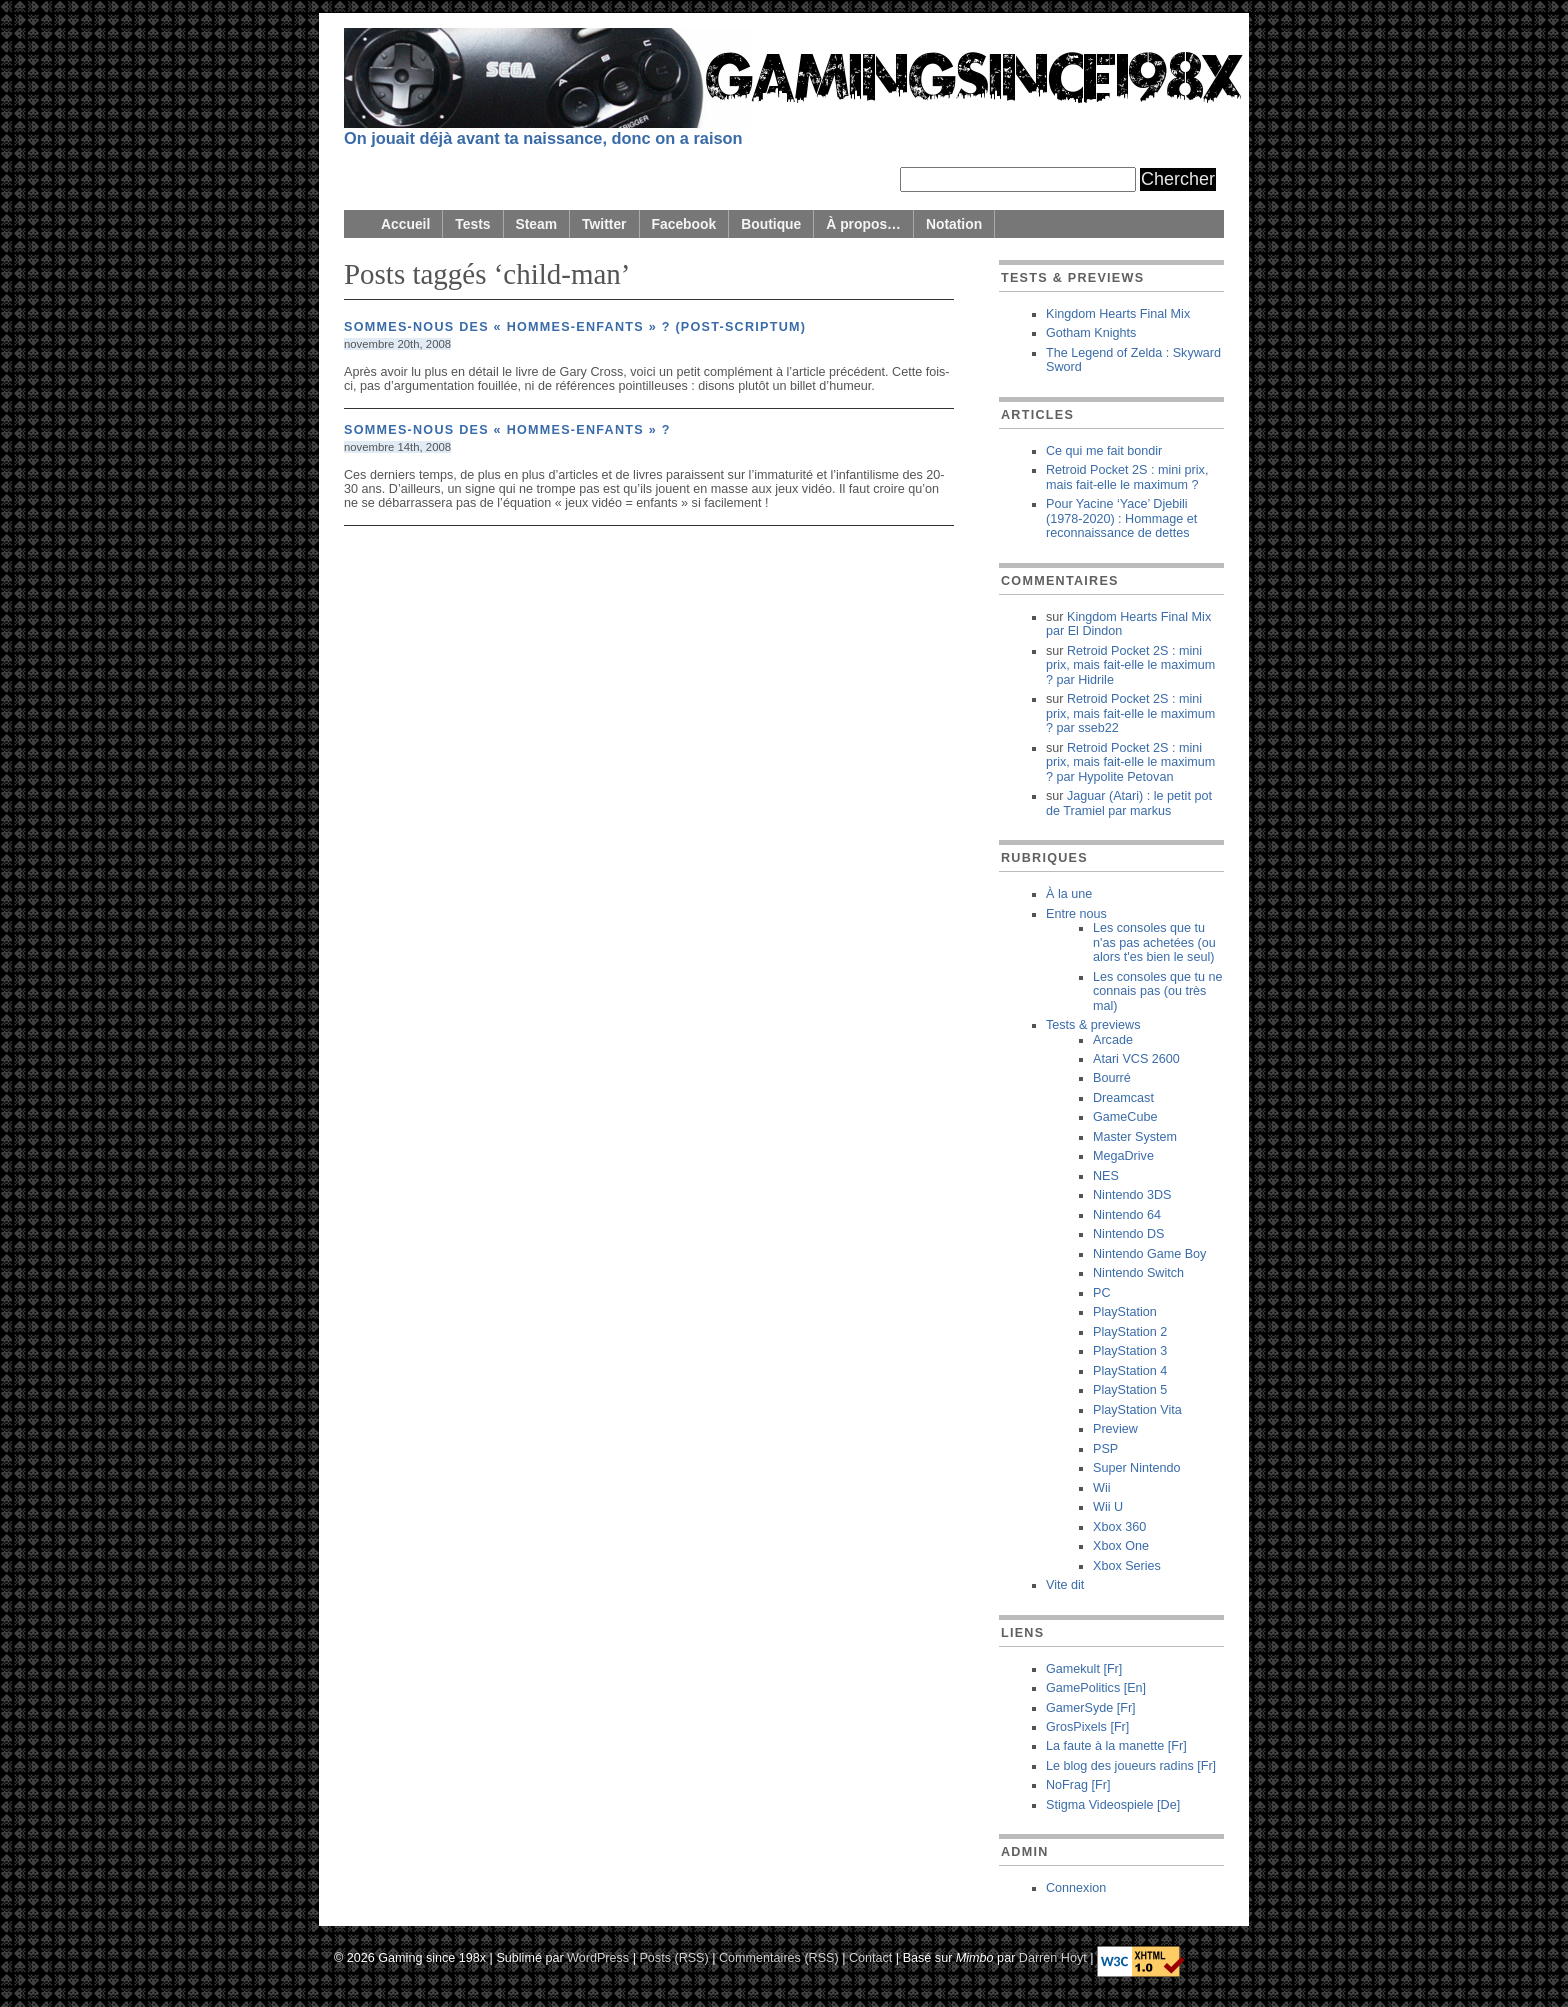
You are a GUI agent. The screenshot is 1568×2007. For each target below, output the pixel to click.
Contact (870, 1957)
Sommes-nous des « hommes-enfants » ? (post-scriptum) (575, 327)
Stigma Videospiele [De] (1113, 1805)
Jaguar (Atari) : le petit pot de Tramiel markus (1129, 803)
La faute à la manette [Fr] (1116, 1746)
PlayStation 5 (1130, 1390)
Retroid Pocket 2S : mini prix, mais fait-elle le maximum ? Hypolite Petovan (1130, 762)
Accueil (405, 224)
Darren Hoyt (1053, 1957)
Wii (1101, 1488)
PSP (1105, 1449)
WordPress (598, 1957)
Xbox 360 (1119, 1527)
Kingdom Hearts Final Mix (1118, 314)
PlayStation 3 (1130, 1351)
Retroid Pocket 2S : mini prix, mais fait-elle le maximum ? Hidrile (1130, 665)
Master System (1135, 1137)
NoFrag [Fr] (1078, 1785)
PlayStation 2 (1130, 1332)
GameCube (1125, 1117)
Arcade (1113, 1040)
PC (1102, 1293)
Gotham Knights (1091, 333)
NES (1106, 1176)
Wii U (1108, 1507)
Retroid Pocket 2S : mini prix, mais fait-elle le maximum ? (1127, 477)
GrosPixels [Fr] (1087, 1727)
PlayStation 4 (1130, 1371)
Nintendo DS (1128, 1234)
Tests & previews (1093, 1025)
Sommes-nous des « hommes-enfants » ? (507, 430)
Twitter (604, 224)
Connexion (1076, 1888)
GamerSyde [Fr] (1091, 1708)
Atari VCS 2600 (1136, 1059)
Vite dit (1065, 1585)
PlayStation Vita (1137, 1410)
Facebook (684, 224)
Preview (1115, 1429)
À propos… (863, 224)
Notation (954, 224)
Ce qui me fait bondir (1104, 451)
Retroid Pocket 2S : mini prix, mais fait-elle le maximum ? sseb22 (1130, 713)
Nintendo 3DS (1132, 1195)
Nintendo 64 (1127, 1215)
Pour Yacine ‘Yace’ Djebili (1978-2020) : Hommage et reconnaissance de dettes (1121, 518)
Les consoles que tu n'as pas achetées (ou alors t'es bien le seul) (1154, 942)
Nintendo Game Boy (1149, 1254)
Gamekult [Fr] (1084, 1669)
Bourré (1112, 1078)
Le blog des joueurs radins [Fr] (1131, 1766)
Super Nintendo (1137, 1468)
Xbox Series (1127, 1566)
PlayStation (1125, 1312)
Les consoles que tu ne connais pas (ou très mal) (1158, 991)
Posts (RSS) (673, 1957)
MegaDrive (1123, 1156)
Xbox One (1121, 1546)
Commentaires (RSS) (779, 1957)
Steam (537, 224)
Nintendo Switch (1138, 1273)
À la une (1069, 894)
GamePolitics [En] (1096, 1688)
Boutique (771, 224)
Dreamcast (1123, 1098)
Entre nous (1076, 914)
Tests (472, 224)
